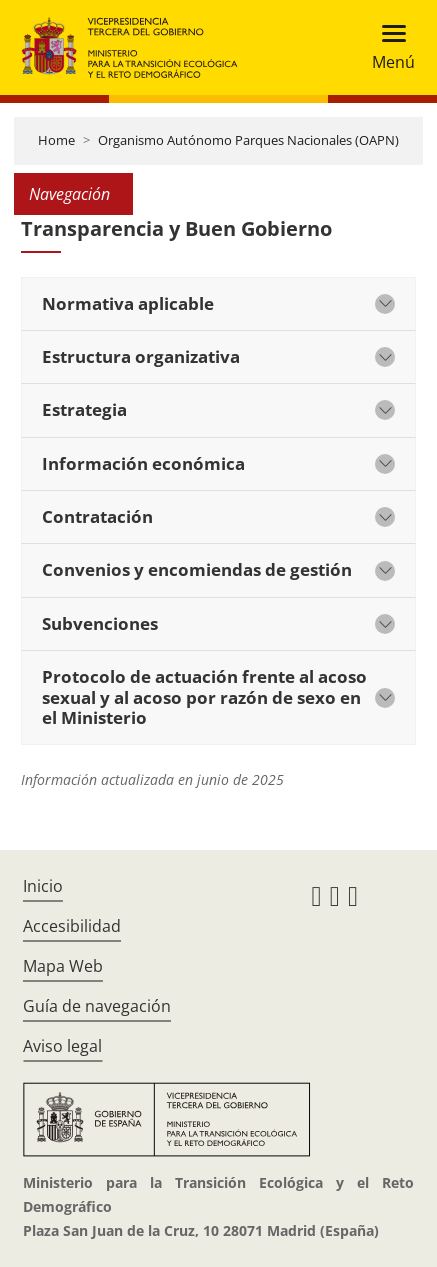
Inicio (43, 886)
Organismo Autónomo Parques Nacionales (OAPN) (248, 140)
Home (56, 140)
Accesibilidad (72, 926)
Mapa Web (63, 966)
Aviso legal (62, 1046)
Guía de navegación (97, 1006)
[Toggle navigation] (387, 47)
